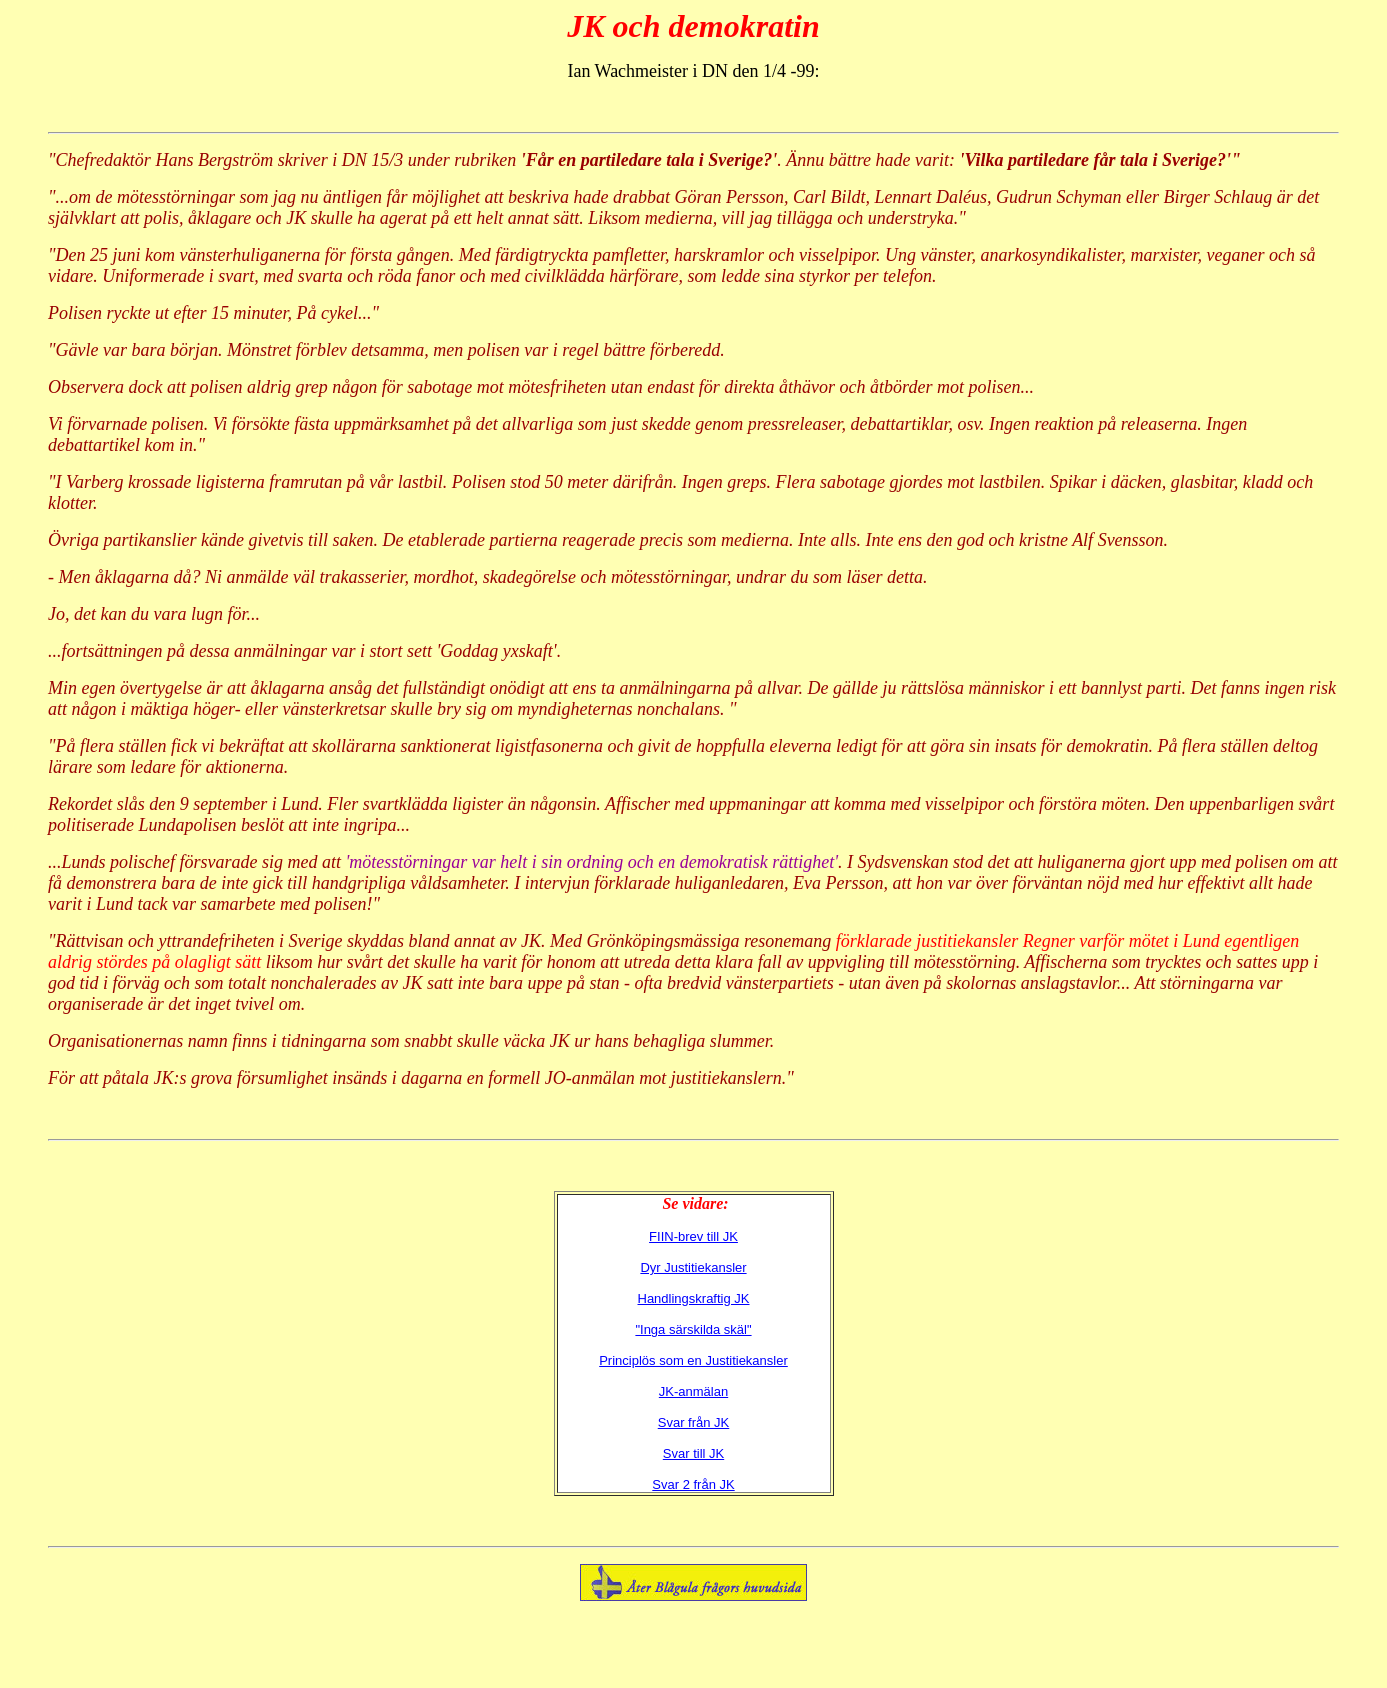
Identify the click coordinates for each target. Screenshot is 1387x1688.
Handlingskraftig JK (694, 1298)
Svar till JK (693, 1453)
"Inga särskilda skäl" (693, 1329)
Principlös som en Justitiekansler (693, 1360)
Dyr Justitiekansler (693, 1267)
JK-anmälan (693, 1391)
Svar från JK (694, 1422)
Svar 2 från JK (693, 1484)
